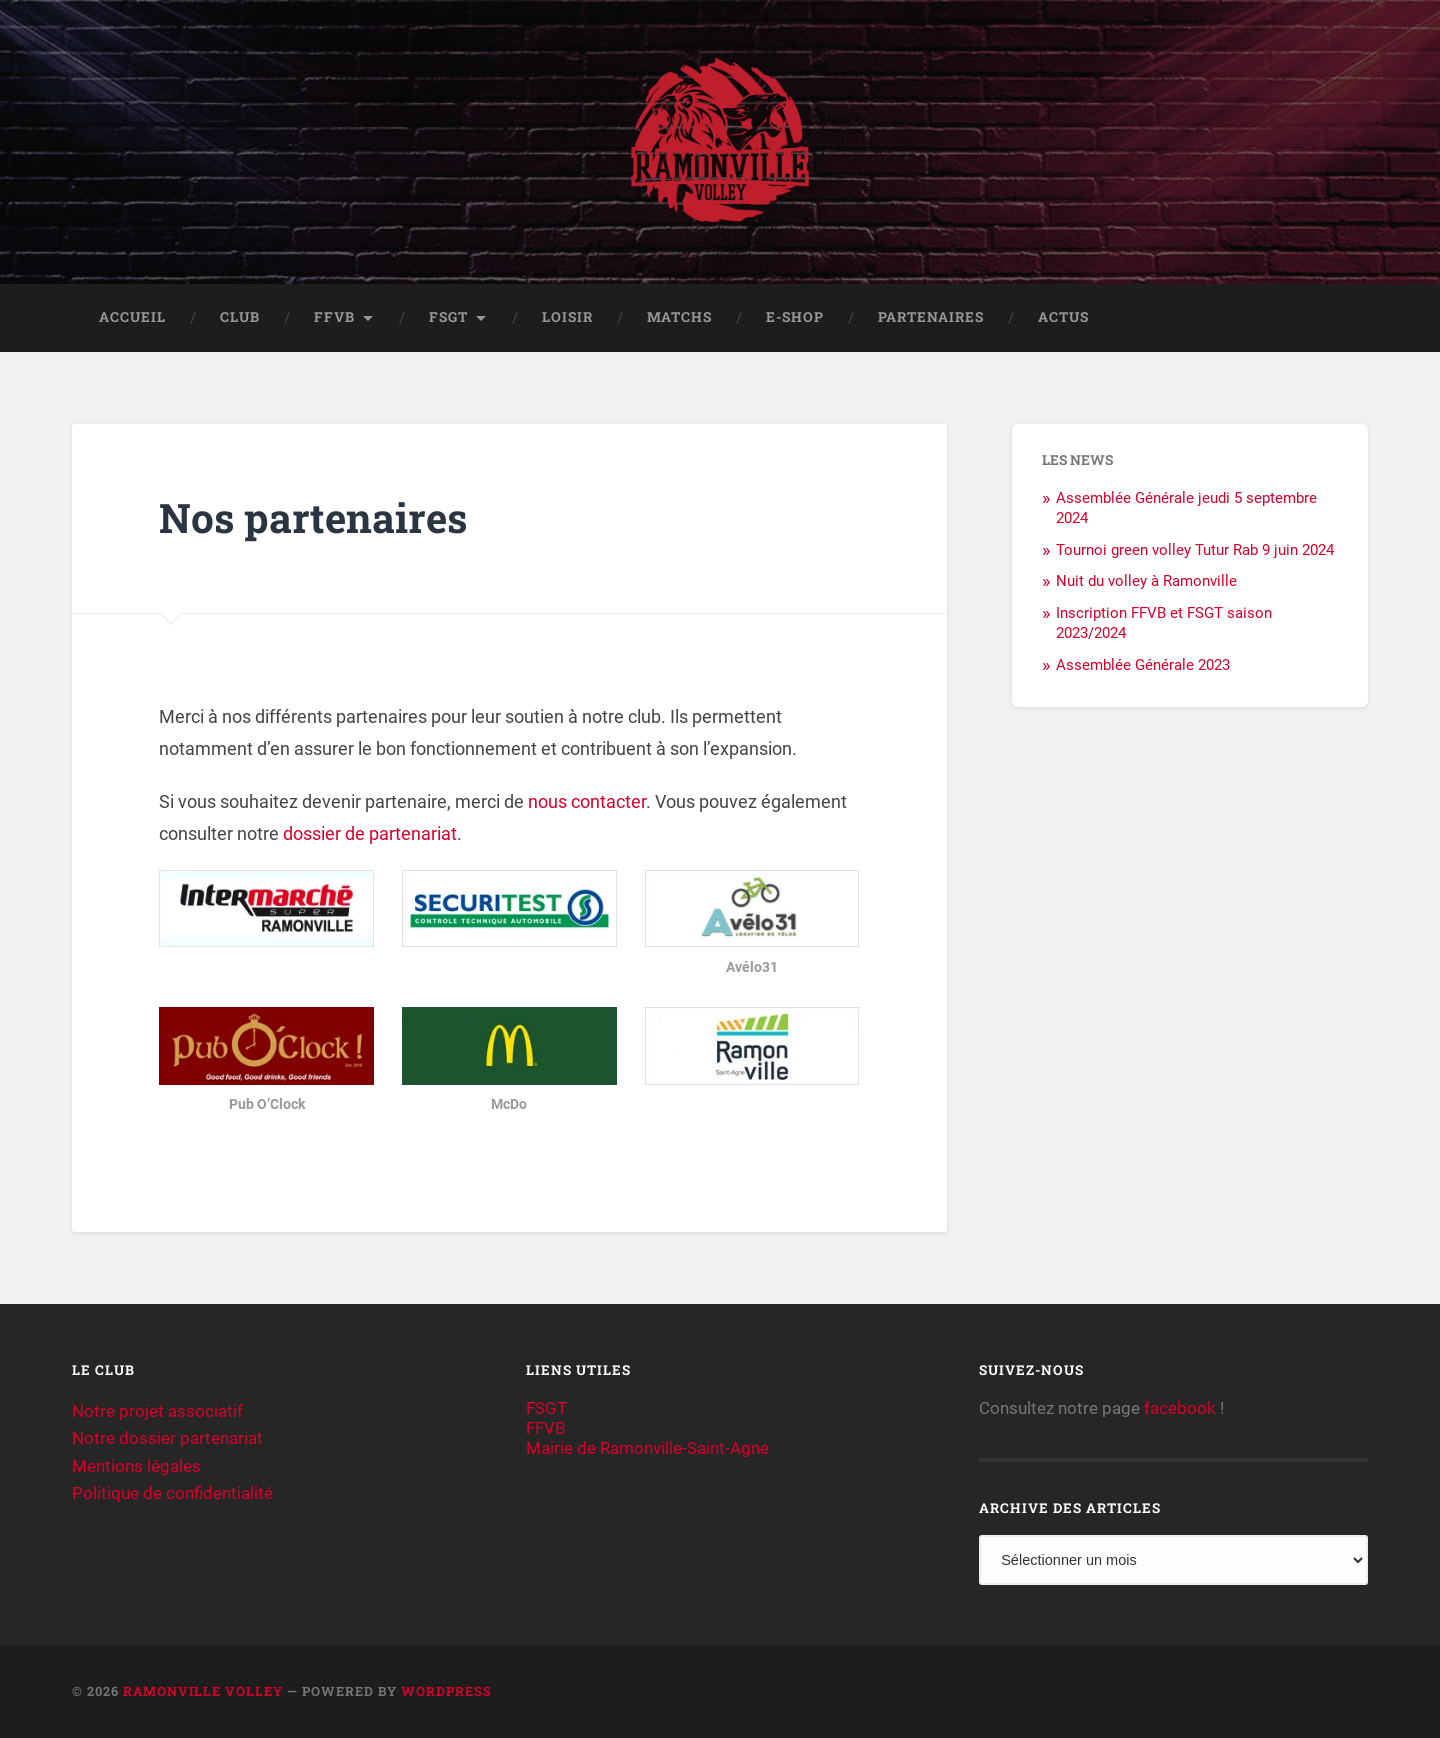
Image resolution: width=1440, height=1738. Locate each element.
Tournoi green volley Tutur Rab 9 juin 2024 (1195, 550)
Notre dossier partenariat (167, 1438)
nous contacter (587, 801)
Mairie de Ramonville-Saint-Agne (647, 1448)
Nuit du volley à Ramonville (1146, 581)
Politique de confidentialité (172, 1493)
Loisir (567, 317)
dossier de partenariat (370, 833)
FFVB (334, 317)
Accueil (132, 317)
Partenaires (931, 317)
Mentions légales (136, 1466)
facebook (1180, 1408)
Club (240, 317)
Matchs (679, 317)
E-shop (795, 317)
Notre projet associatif (157, 1411)
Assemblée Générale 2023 (1143, 665)
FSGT (448, 317)
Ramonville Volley (203, 1691)
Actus (1063, 317)
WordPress (446, 1691)
